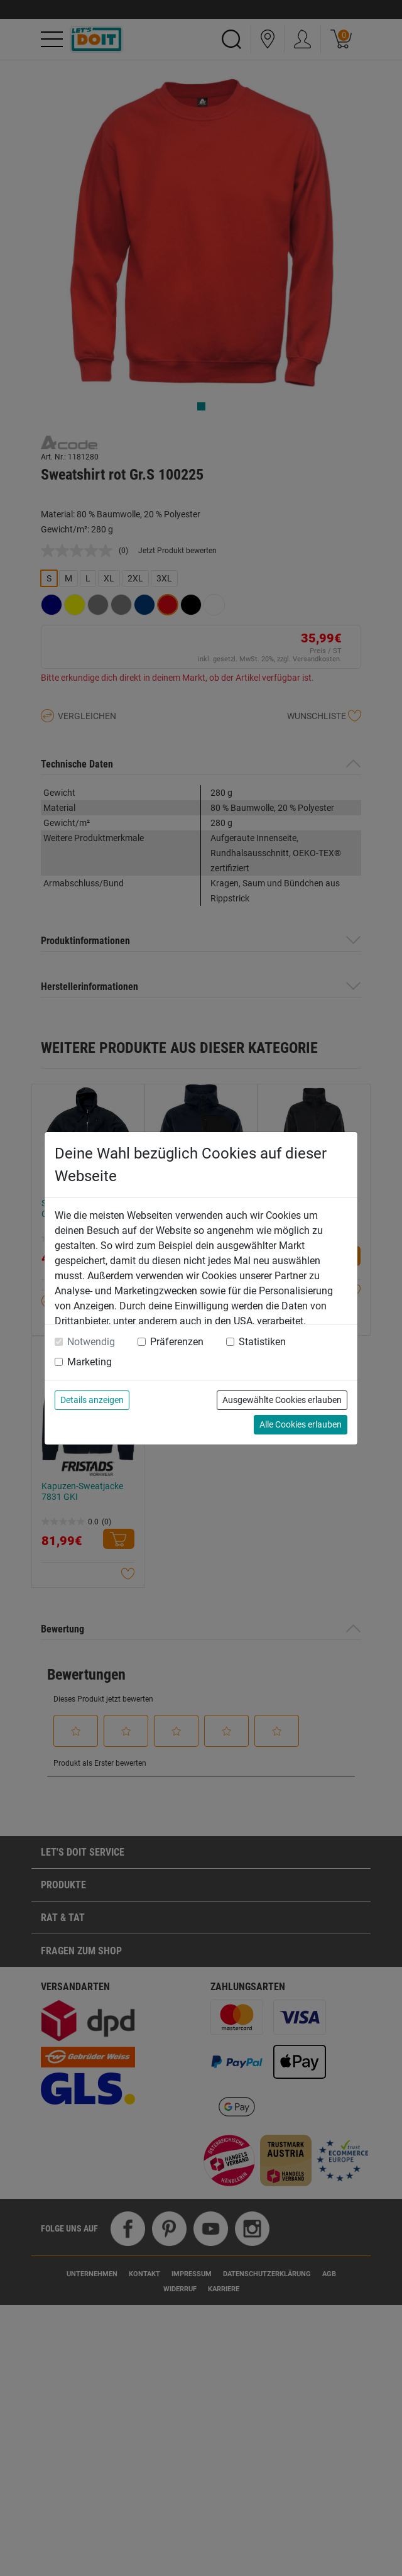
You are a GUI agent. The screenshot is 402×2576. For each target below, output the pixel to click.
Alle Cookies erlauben (300, 1424)
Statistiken (262, 1342)
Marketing (89, 1362)
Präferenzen (177, 1342)
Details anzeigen (92, 1400)
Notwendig (91, 1342)
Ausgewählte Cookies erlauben (282, 1400)
